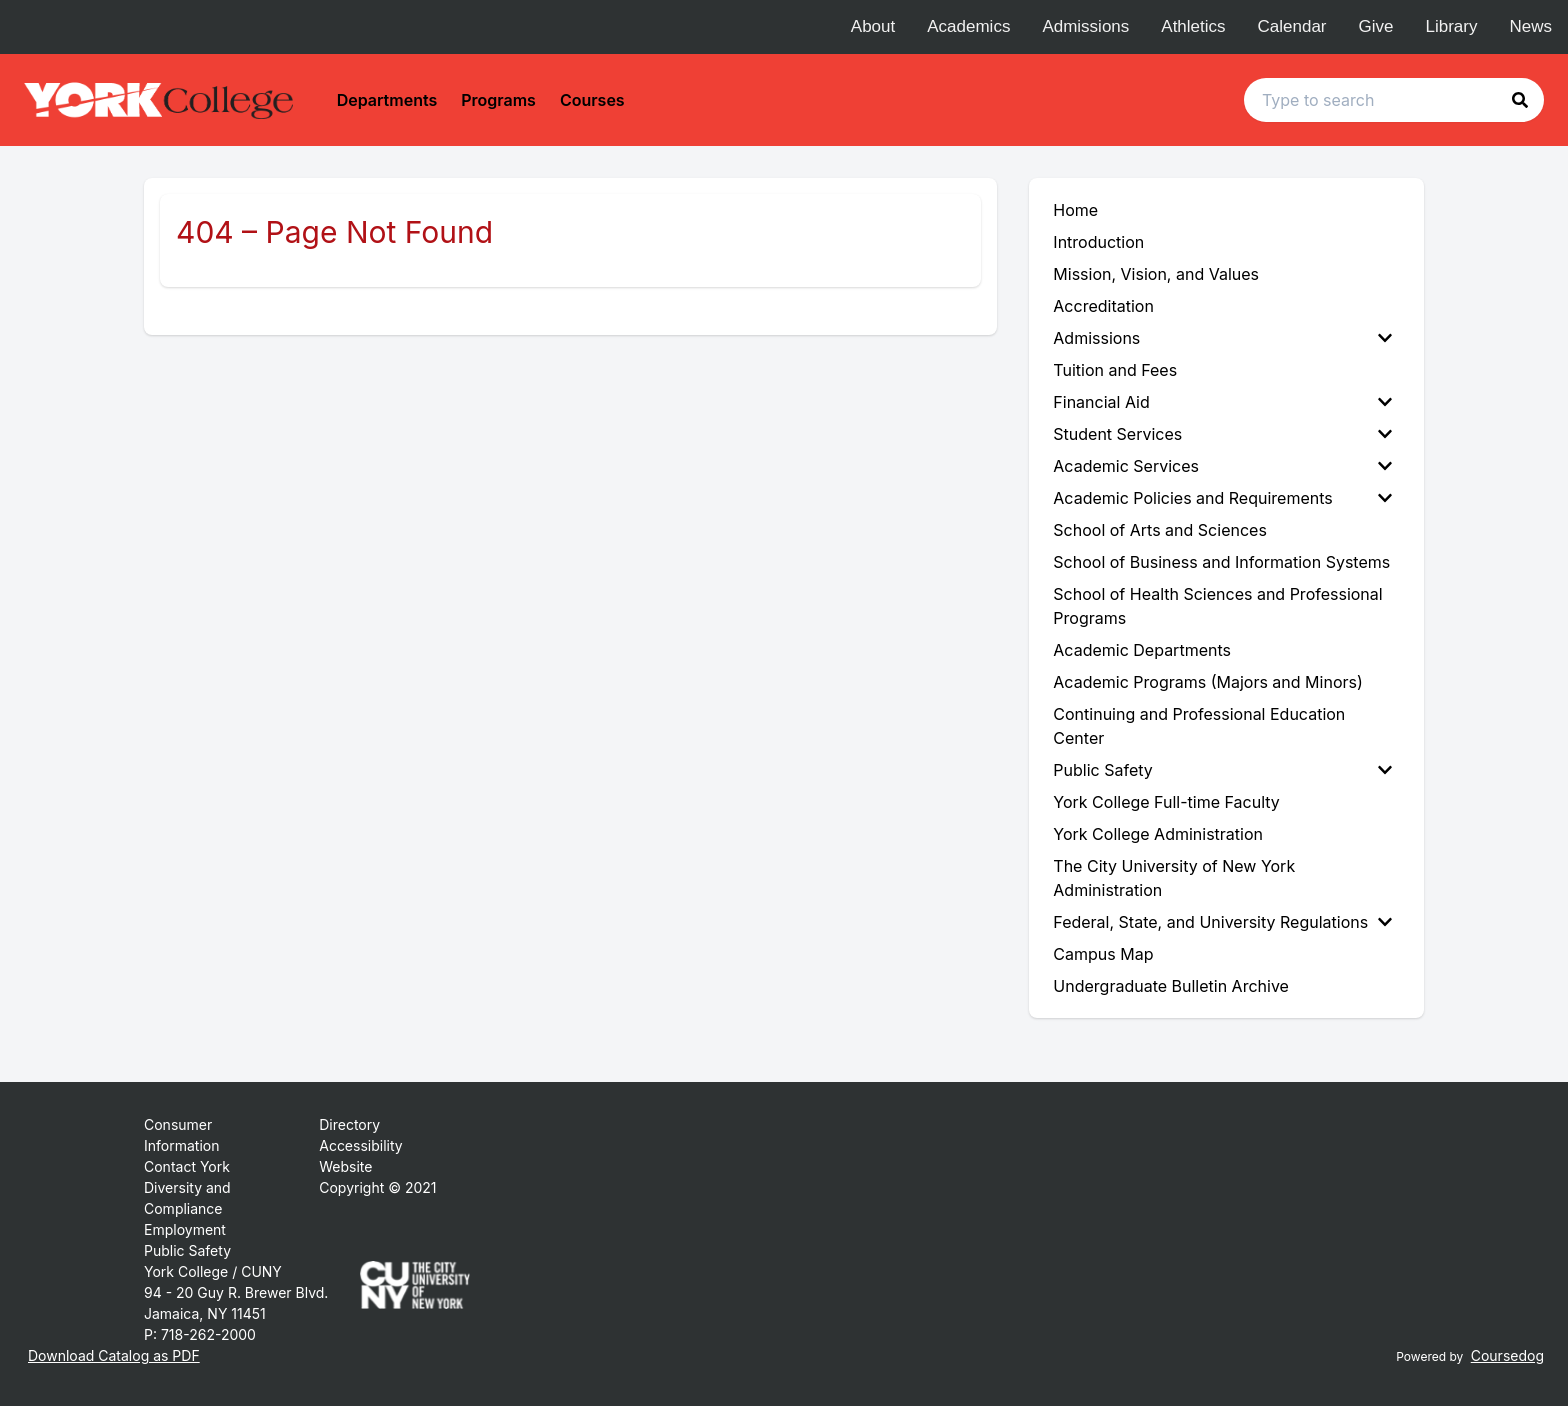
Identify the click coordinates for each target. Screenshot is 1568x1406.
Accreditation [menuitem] (1103, 306)
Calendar (1292, 26)
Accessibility (360, 1145)
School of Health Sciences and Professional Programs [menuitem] (1217, 606)
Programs (498, 100)
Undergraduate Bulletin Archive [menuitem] (1171, 986)
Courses (592, 100)
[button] (1520, 100)
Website (345, 1166)
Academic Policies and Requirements (1222, 498)
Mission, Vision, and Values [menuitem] (1156, 274)
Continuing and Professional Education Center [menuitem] (1199, 726)
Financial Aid (1222, 402)
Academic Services (1222, 466)
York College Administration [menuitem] (1158, 834)
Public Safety (1222, 770)
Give (1376, 26)
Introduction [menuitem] (1098, 242)
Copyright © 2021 (377, 1187)
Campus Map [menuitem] (1103, 954)
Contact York (187, 1166)
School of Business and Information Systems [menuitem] (1221, 562)
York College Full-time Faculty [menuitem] (1166, 802)
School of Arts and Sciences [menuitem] (1160, 530)
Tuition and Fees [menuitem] (1115, 370)
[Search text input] (1394, 100)
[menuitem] (1226, 338)
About (873, 26)
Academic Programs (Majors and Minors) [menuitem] (1207, 682)
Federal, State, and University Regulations (1222, 922)
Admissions (1085, 26)
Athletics (1193, 26)
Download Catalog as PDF (114, 1355)
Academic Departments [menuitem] (1142, 650)
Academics (968, 26)
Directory (349, 1124)
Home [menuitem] (1075, 210)
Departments (387, 100)
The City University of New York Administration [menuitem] (1174, 878)
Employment (185, 1229)
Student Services (1222, 434)
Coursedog (1507, 1355)
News (1530, 26)
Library (1452, 26)
